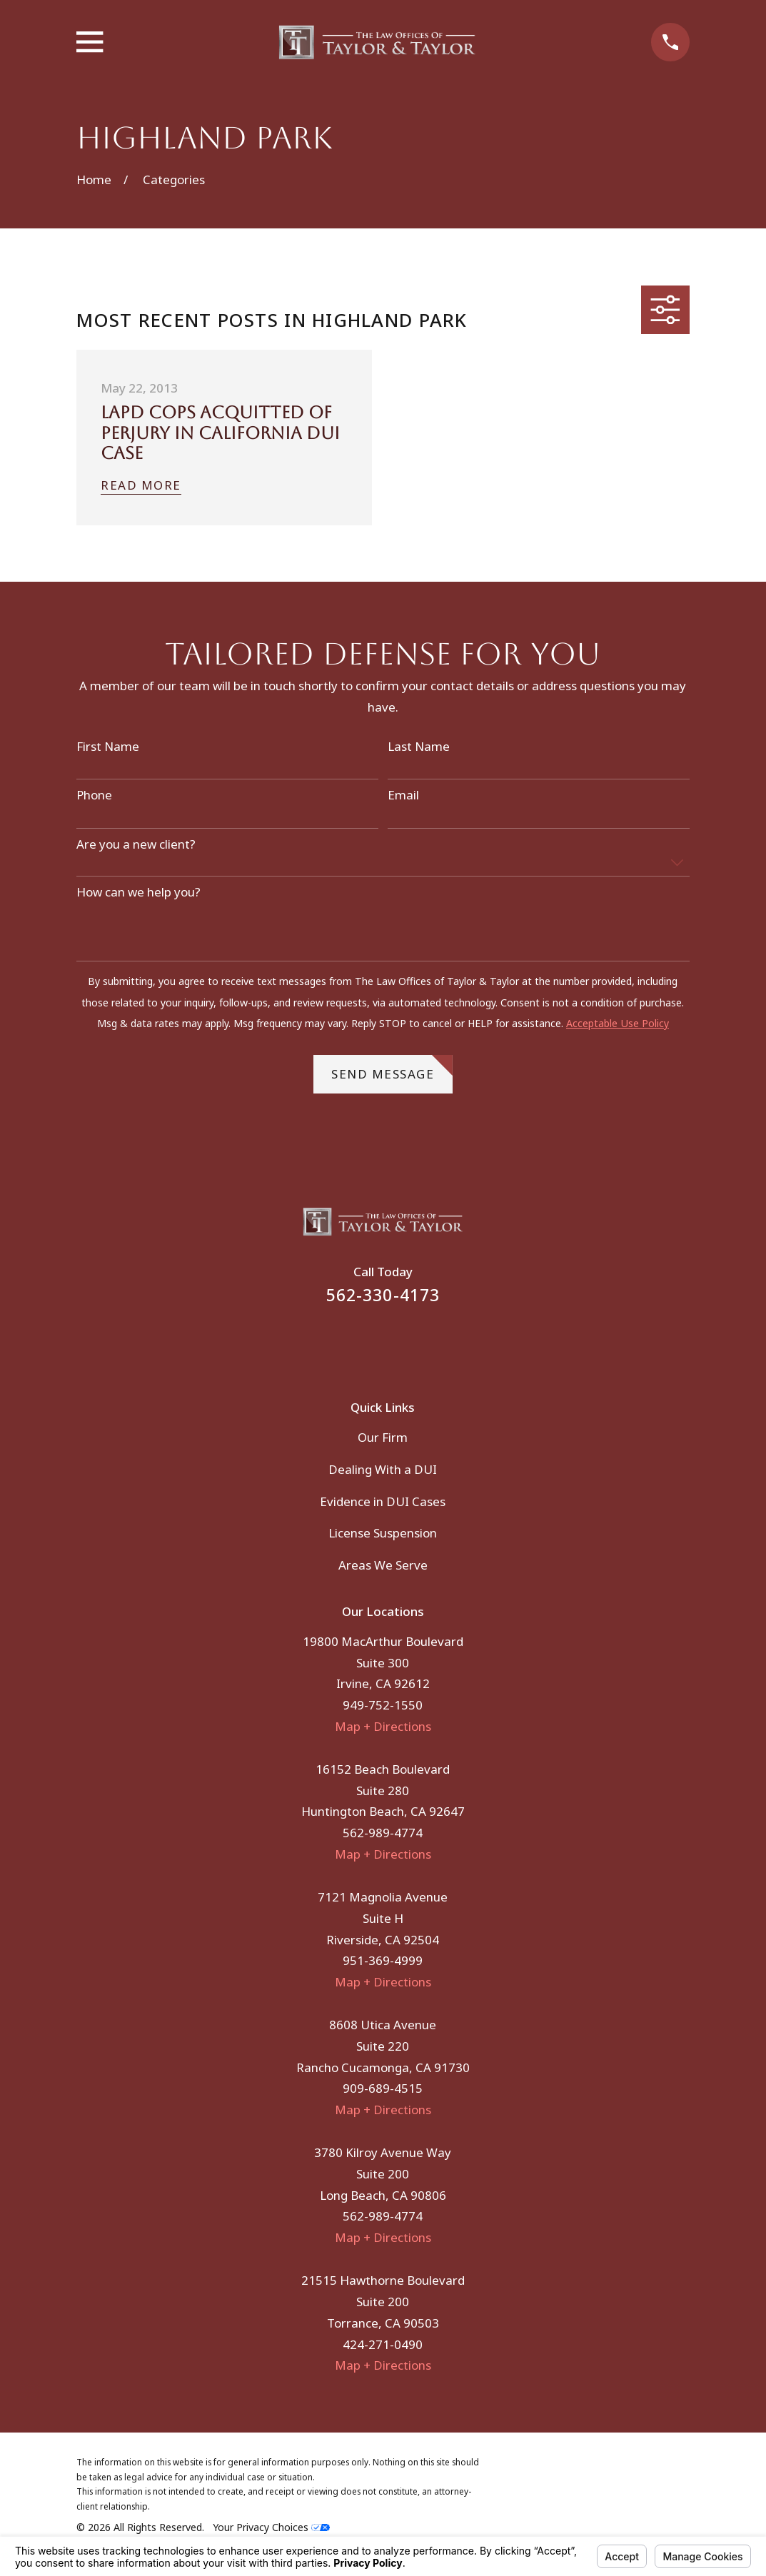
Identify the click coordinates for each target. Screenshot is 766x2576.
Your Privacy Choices (271, 2527)
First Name (107, 746)
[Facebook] (364, 1342)
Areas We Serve (383, 1565)
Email (403, 795)
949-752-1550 (383, 1705)
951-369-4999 (383, 1960)
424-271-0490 (383, 2344)
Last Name (419, 746)
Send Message (392, 1068)
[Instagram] (402, 1342)
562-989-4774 (383, 1832)
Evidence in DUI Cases (382, 1501)
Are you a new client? (136, 844)
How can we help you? (138, 892)
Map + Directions (383, 1726)
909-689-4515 (383, 2088)
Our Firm (383, 1437)
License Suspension (382, 1533)
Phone (94, 795)
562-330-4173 (383, 1295)
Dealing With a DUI (382, 1469)
